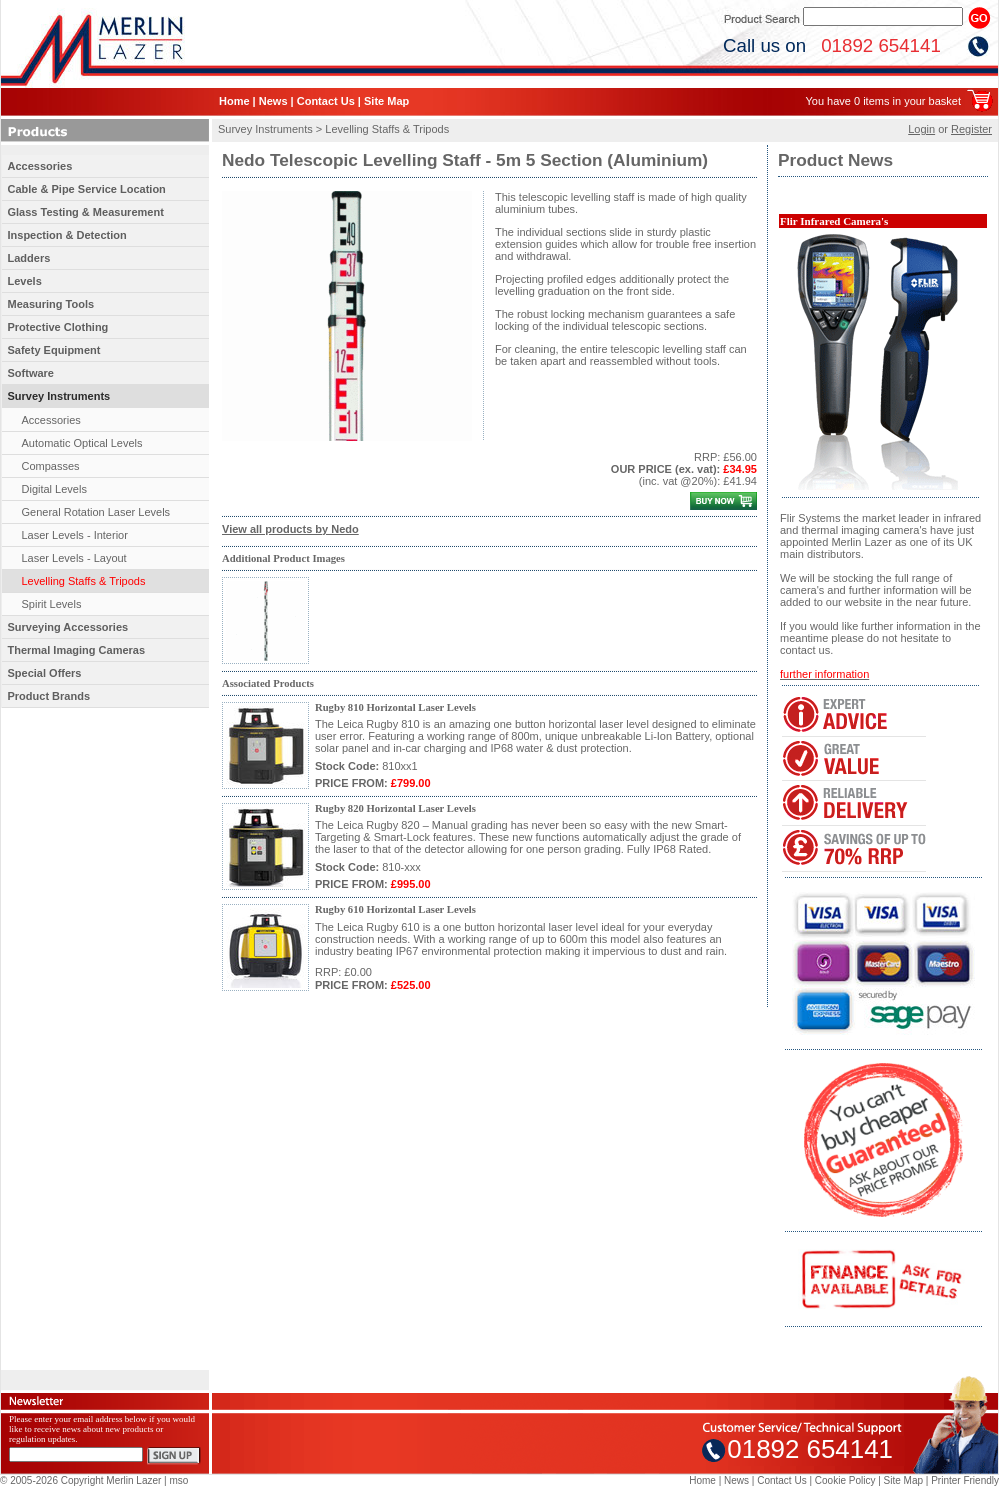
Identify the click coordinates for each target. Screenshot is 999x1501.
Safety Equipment (54, 350)
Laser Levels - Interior (75, 535)
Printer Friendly (965, 1480)
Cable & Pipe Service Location (87, 189)
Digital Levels (54, 489)
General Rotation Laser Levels (96, 512)
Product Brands (49, 696)
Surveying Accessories (68, 627)
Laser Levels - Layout (74, 558)
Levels (25, 281)
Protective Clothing (58, 327)
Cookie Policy (845, 1480)
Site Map (386, 101)
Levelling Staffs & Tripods (84, 581)
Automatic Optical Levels (82, 443)
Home (234, 101)
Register (971, 129)
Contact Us (326, 101)
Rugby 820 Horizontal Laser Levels (395, 808)
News (273, 101)
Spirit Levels (52, 604)
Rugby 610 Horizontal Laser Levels (395, 909)
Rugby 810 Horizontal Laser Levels (395, 707)
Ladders (29, 258)
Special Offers (45, 673)
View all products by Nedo (290, 529)
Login (921, 129)
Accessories (40, 166)
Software (31, 373)
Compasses (51, 466)
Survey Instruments (59, 396)
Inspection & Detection (67, 235)
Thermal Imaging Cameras (77, 650)
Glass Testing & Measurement (86, 212)
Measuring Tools (51, 304)
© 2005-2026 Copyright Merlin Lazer (80, 1480)
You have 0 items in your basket (883, 101)
